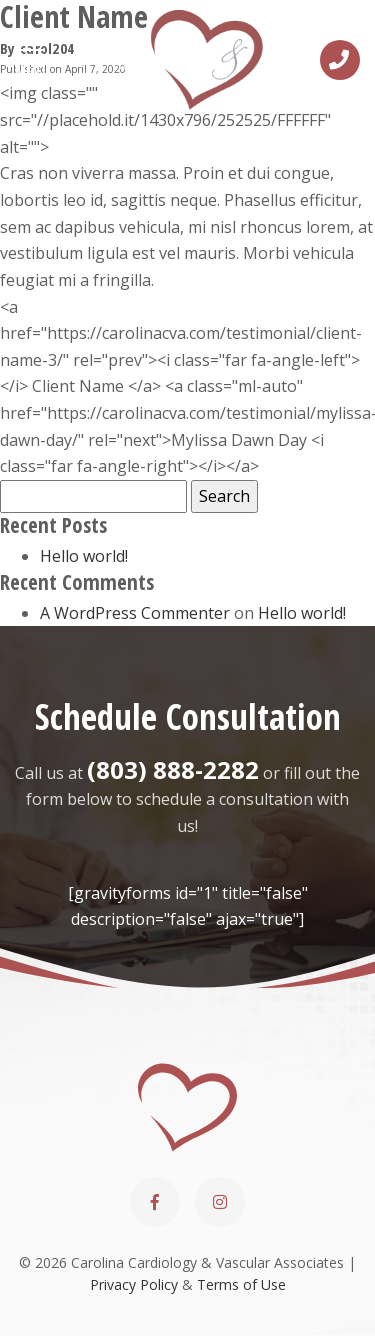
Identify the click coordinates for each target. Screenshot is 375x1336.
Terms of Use (241, 1284)
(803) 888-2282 (173, 769)
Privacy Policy (134, 1284)
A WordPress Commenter (135, 613)
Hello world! (84, 556)
